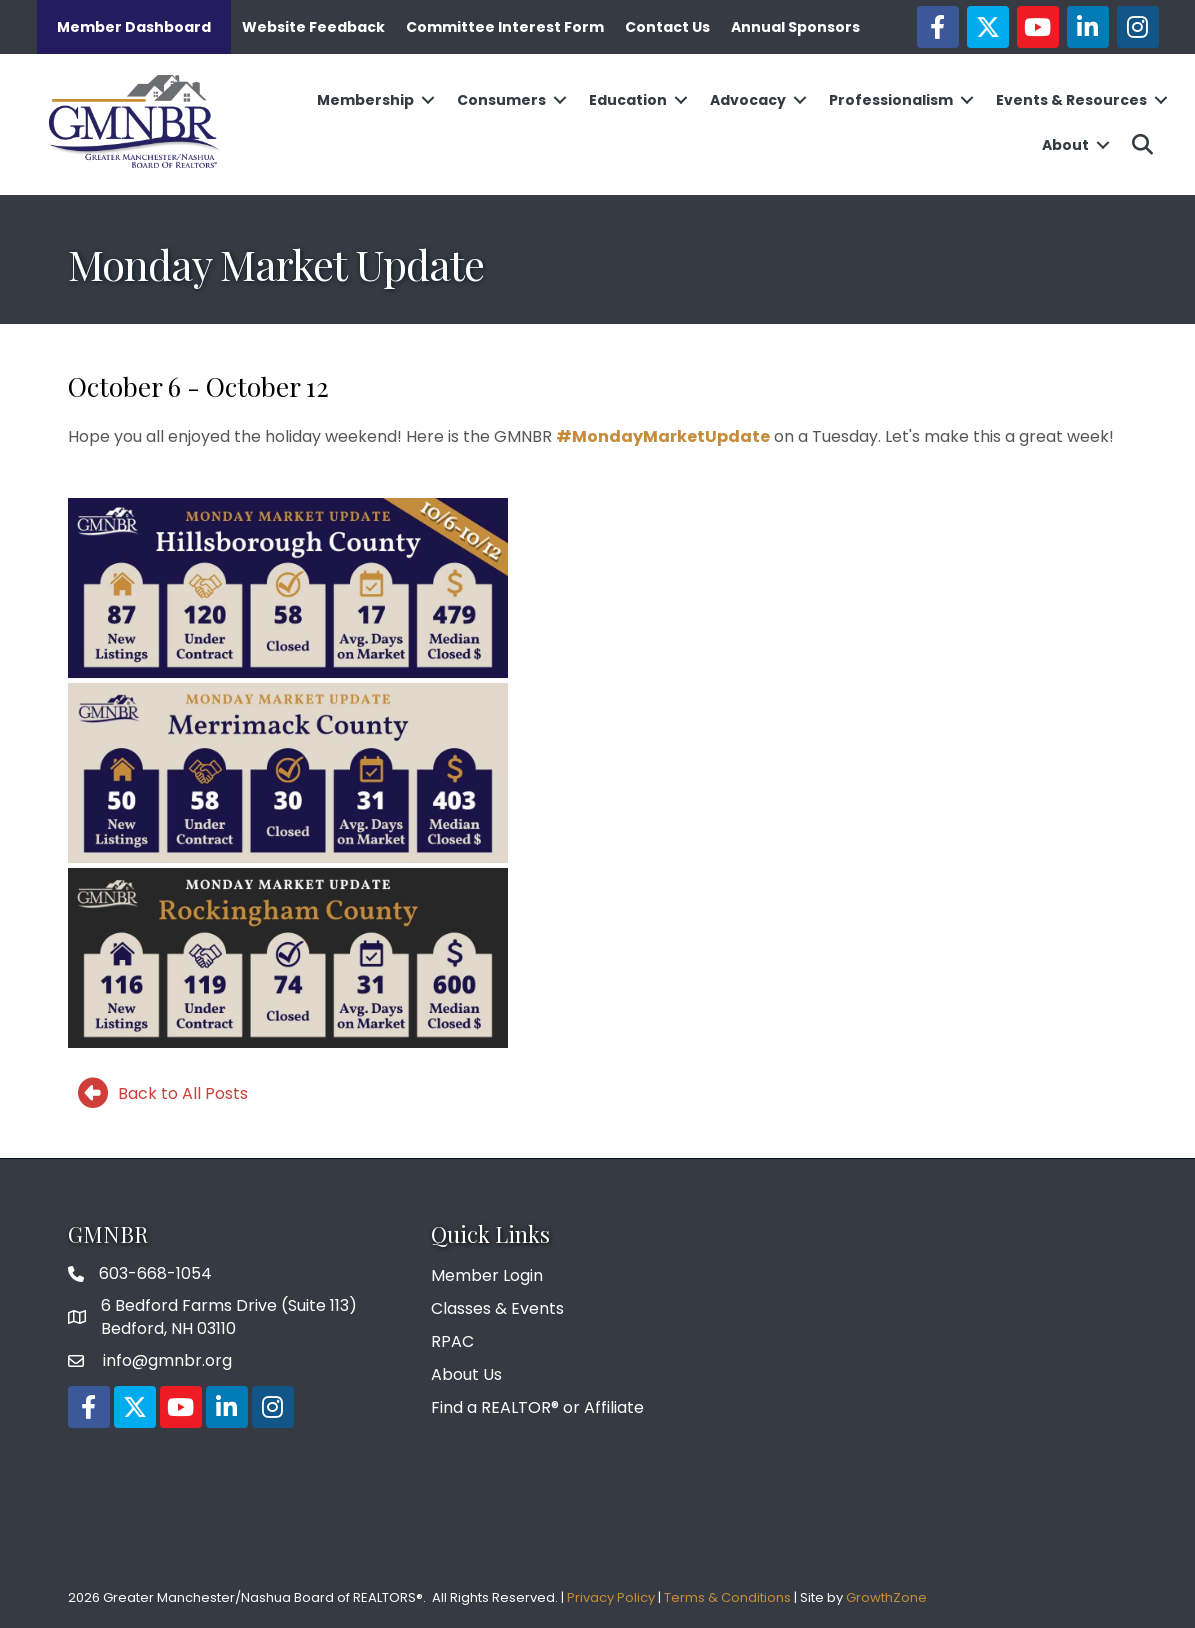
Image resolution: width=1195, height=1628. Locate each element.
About (1065, 145)
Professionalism (891, 100)
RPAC (452, 1341)
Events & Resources (1071, 100)
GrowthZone (886, 1597)
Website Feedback (313, 27)
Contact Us (667, 27)
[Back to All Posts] (158, 1093)
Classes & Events (497, 1308)
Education (628, 100)
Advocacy (748, 100)
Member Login (487, 1275)
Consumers (501, 100)
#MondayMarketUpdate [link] (663, 436)
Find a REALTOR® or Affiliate (537, 1407)
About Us (466, 1374)
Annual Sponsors (795, 27)
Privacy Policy (611, 1597)
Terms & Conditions (727, 1597)
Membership (365, 100)
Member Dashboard (134, 27)
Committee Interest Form (505, 27)
